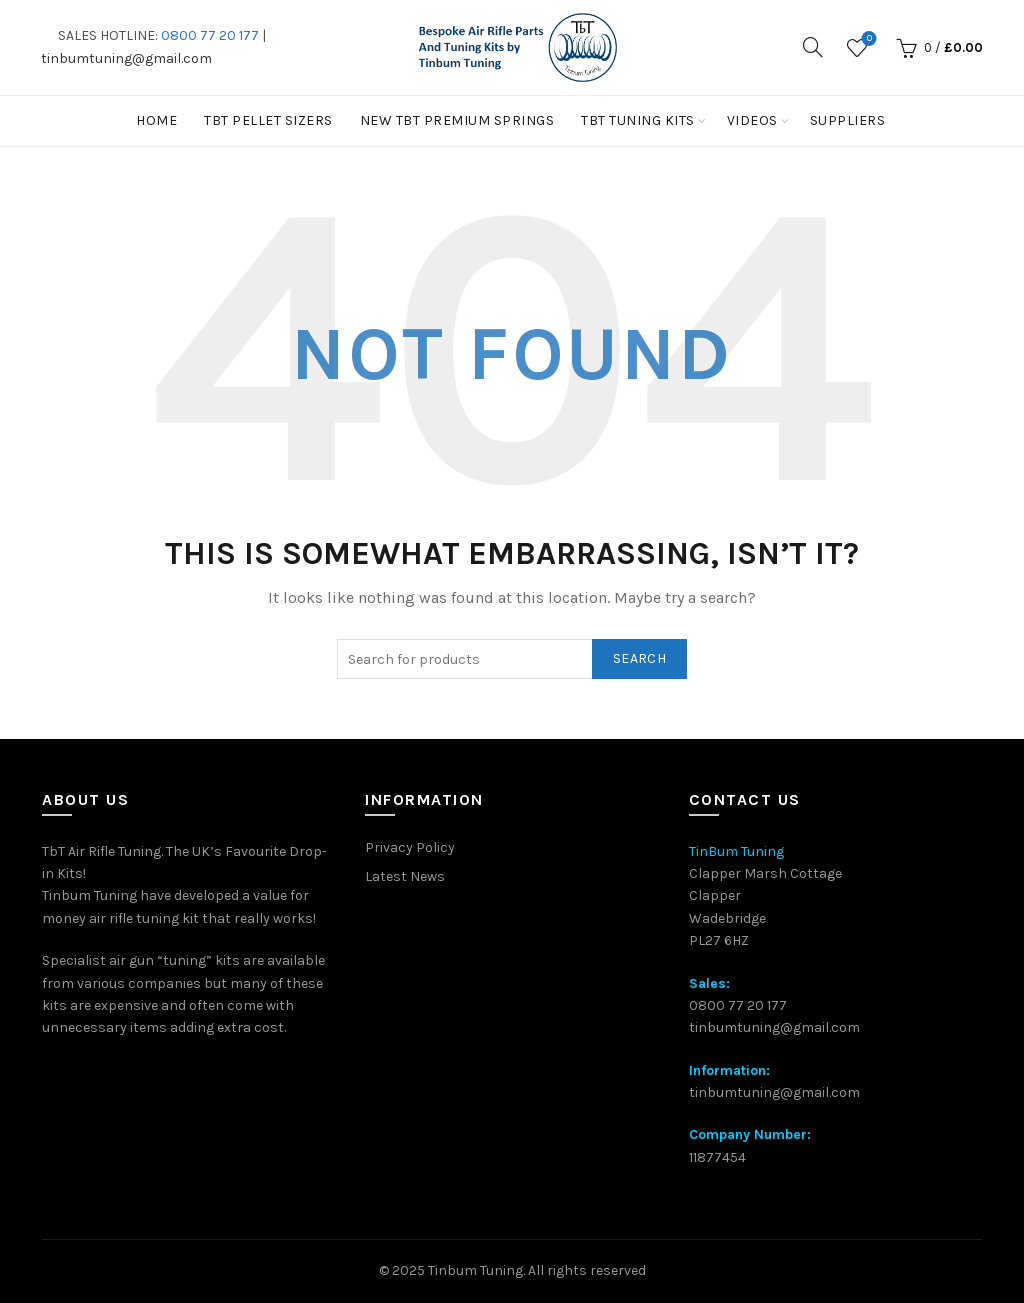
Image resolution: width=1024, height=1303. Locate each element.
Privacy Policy (410, 847)
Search (639, 658)
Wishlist (867, 39)
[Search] (813, 47)
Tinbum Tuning (475, 1270)
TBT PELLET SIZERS (268, 120)
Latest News (405, 876)
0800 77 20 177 (210, 35)
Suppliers (848, 120)
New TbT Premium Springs (457, 120)
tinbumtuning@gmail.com (126, 58)
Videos (752, 120)
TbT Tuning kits (638, 120)
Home (156, 120)
